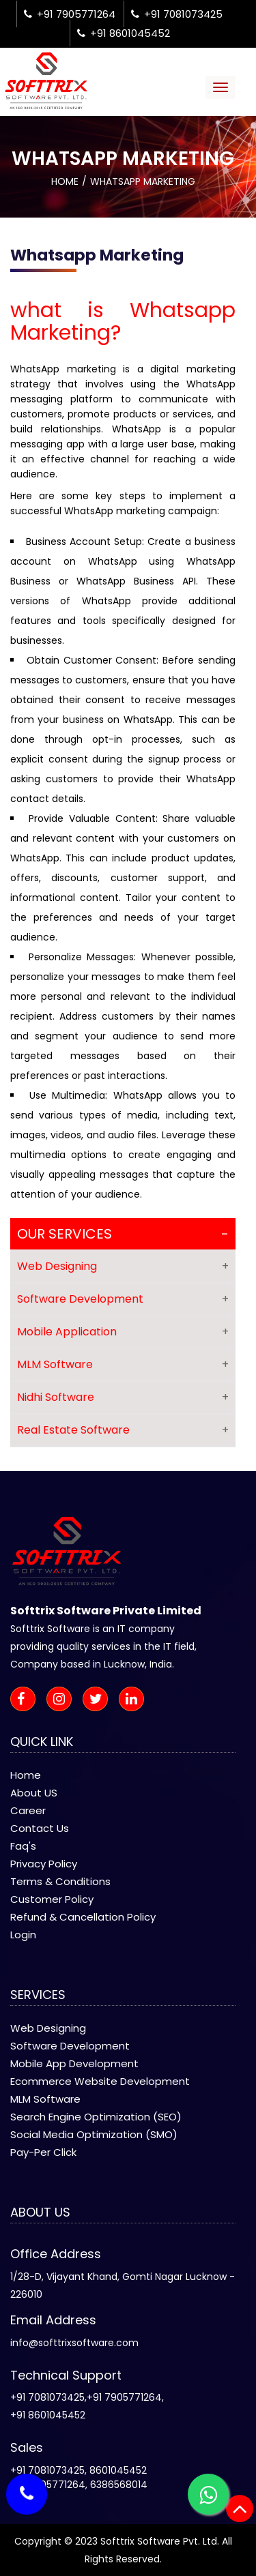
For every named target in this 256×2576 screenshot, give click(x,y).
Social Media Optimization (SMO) (93, 2134)
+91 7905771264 (69, 14)
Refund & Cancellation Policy (83, 1917)
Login (23, 1934)
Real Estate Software (73, 1430)
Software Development (80, 1299)
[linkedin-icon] (135, 1700)
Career (28, 1810)
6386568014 (118, 2484)
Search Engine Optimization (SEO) (96, 2116)
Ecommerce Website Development (100, 2081)
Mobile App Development (74, 2063)
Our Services (64, 1233)
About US (33, 1793)
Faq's (23, 1846)
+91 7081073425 (177, 14)
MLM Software (55, 1364)
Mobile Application (67, 1331)
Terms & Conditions (60, 1881)
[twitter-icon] (99, 1700)
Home (65, 181)
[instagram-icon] (63, 1700)
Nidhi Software (55, 1397)
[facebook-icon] (27, 1700)
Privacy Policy (43, 1863)
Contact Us (39, 1828)
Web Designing (57, 1266)
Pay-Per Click (43, 2152)
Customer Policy (52, 1899)
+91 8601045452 (123, 33)
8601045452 (118, 2470)
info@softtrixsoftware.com (74, 2343)
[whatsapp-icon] (208, 2494)
